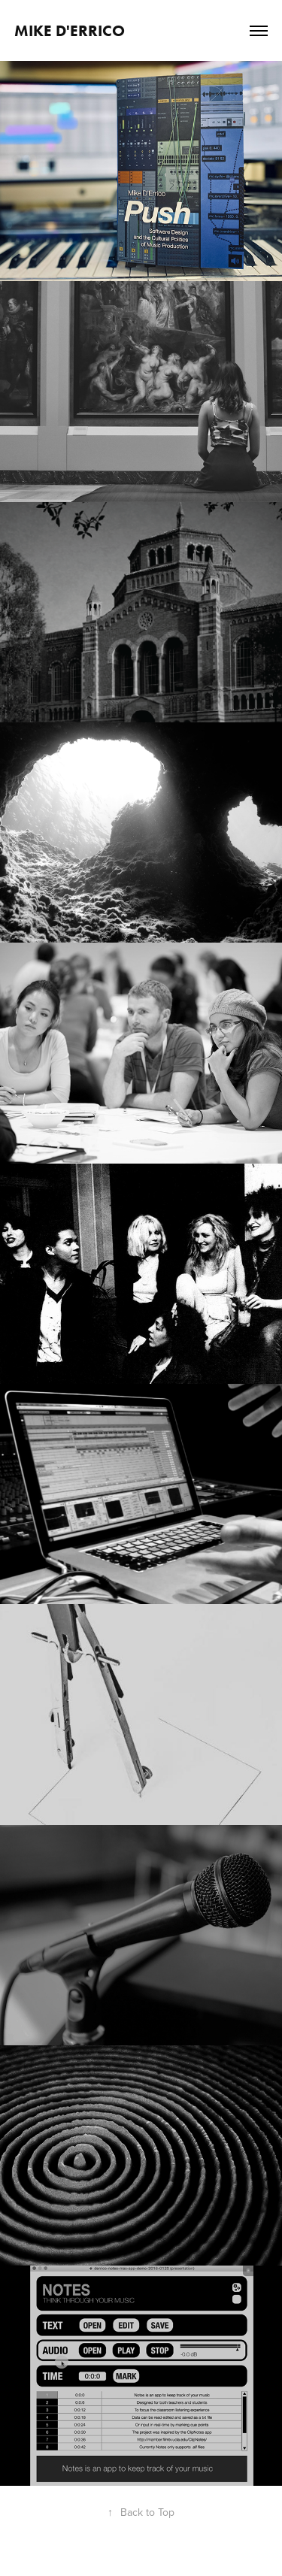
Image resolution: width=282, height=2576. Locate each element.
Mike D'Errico (69, 30)
